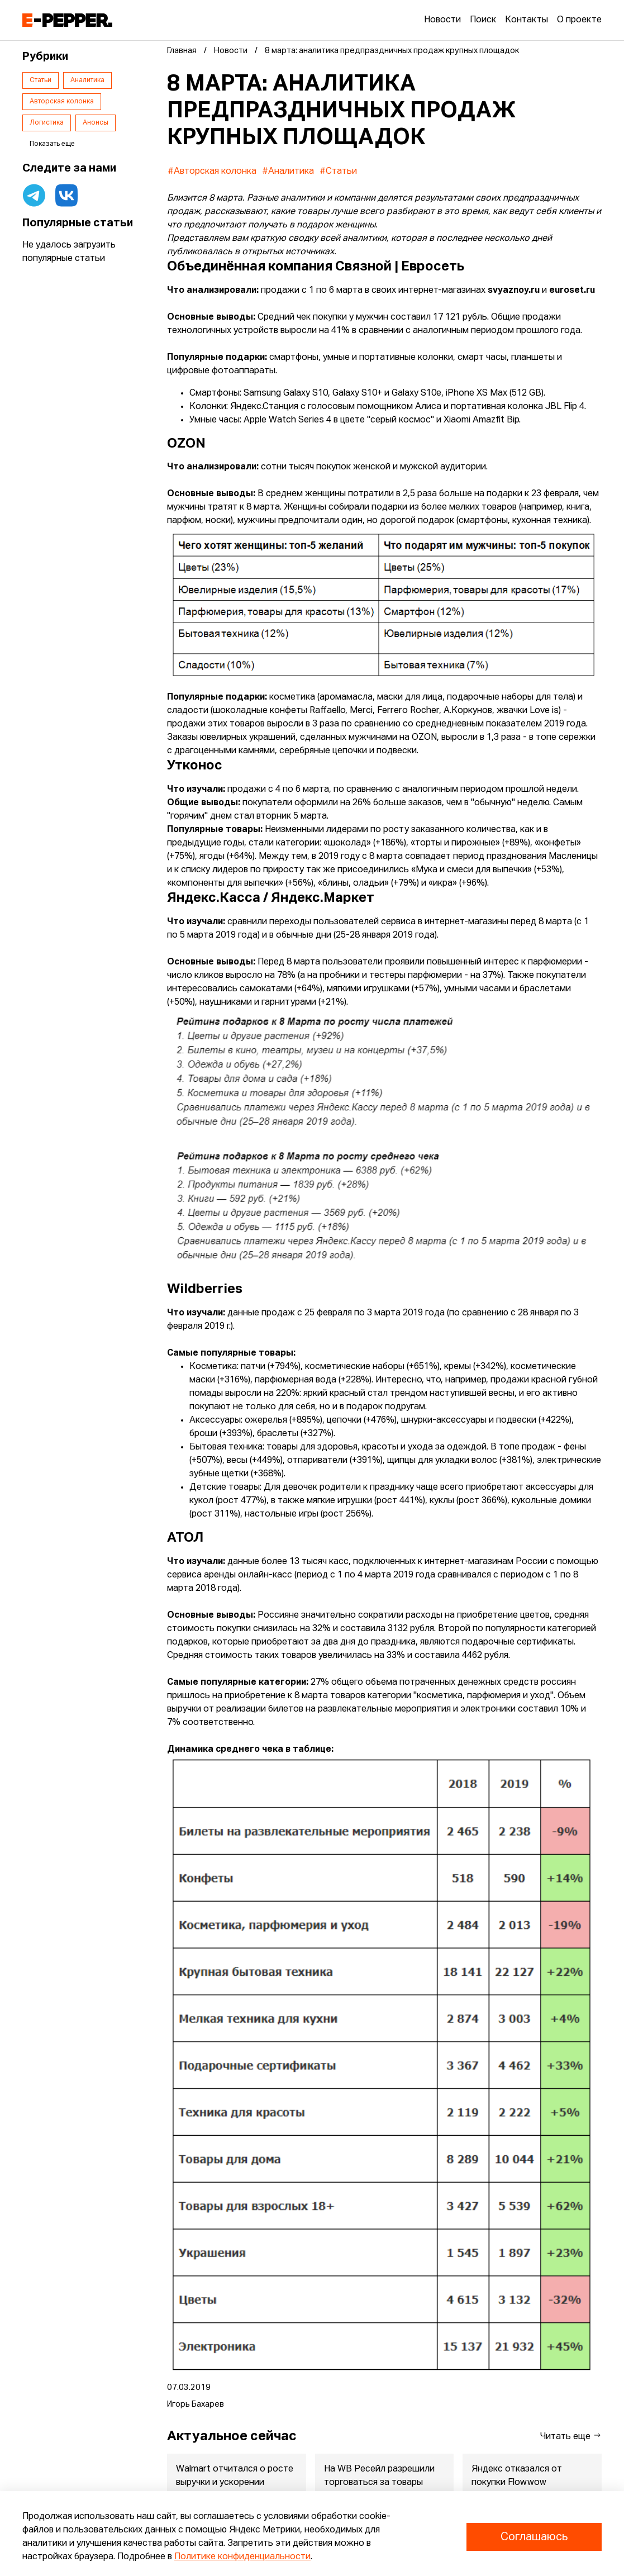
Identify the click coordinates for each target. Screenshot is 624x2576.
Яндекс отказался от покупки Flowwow (517, 2476)
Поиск (483, 20)
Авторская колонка (62, 101)
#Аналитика (288, 171)
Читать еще (571, 2436)
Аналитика (87, 80)
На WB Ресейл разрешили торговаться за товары (379, 2476)
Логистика (47, 123)
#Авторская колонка (212, 171)
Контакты (526, 20)
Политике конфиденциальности (242, 2557)
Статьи (40, 80)
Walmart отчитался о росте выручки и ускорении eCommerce (234, 2483)
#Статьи (338, 171)
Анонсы (95, 123)
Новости (442, 20)
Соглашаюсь (534, 2536)
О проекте (579, 20)
